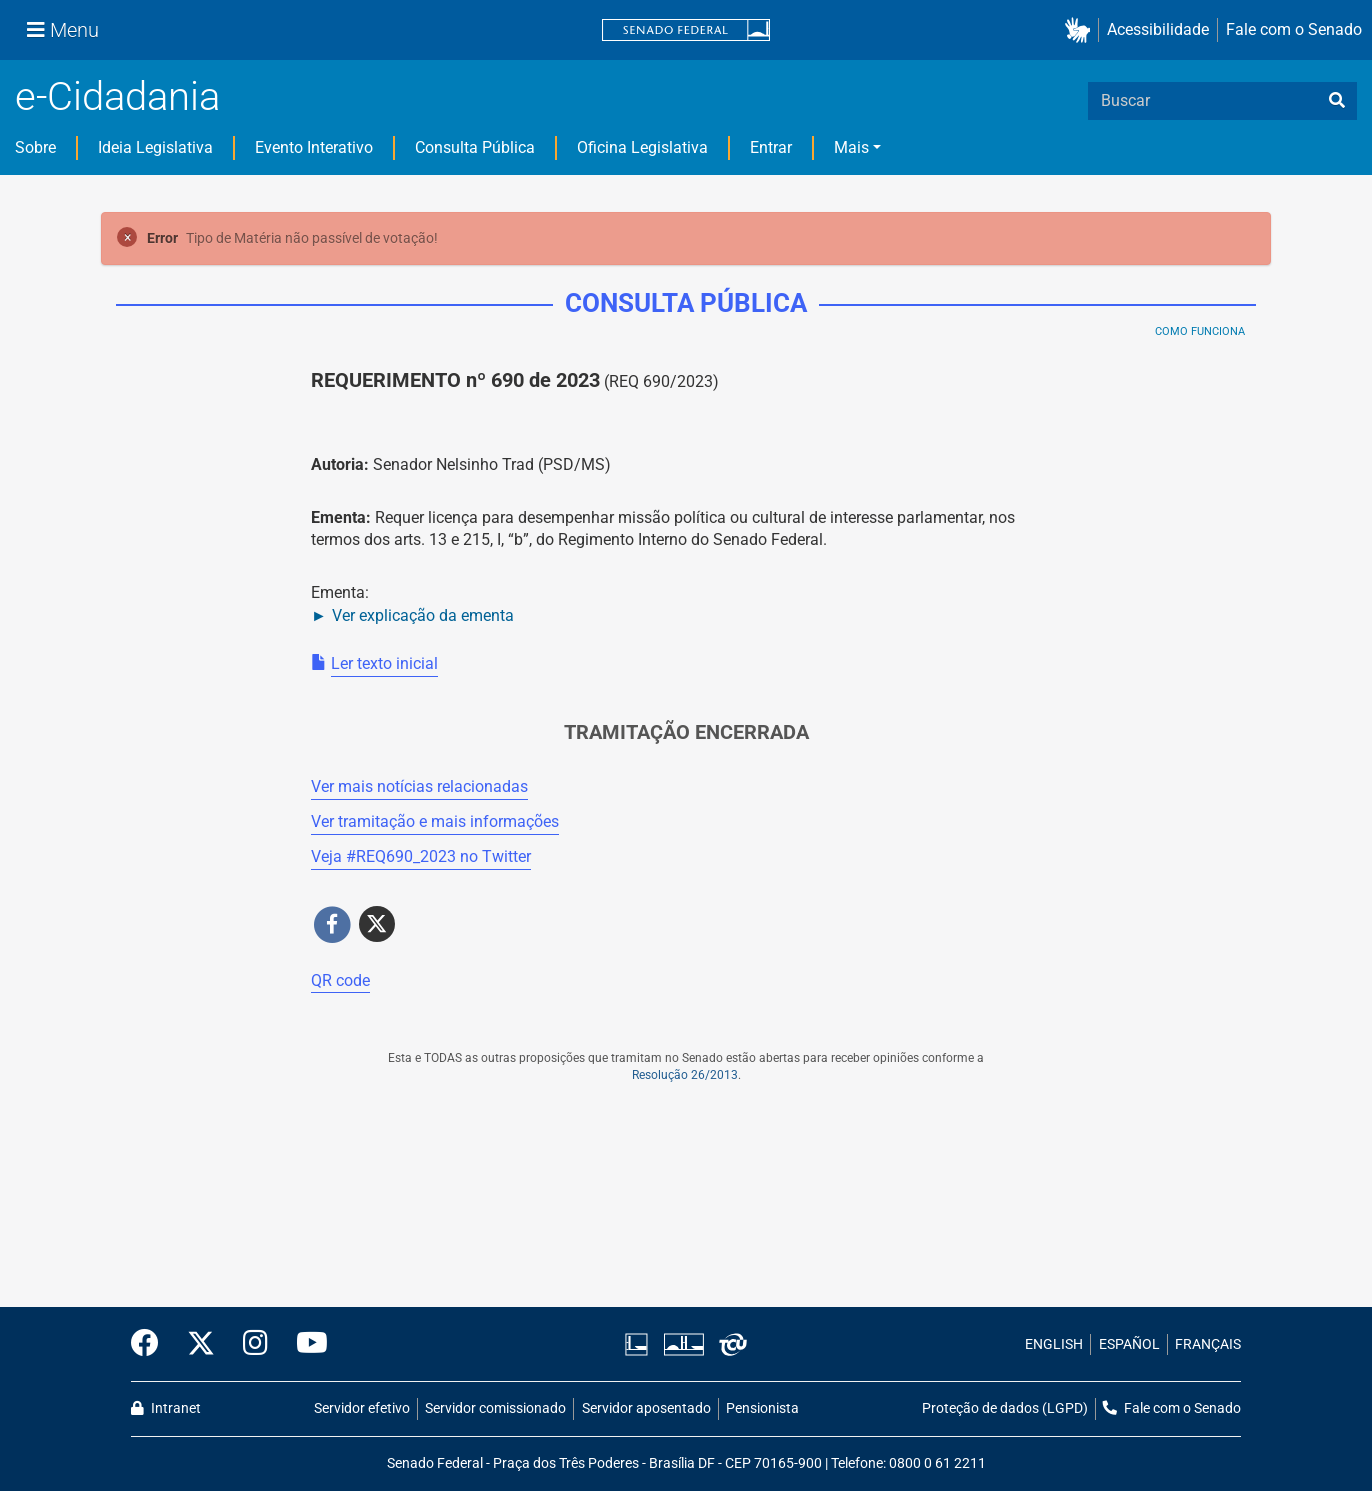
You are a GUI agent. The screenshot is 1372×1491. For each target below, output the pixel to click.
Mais (851, 147)
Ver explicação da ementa (423, 615)
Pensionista (762, 1408)
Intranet (166, 1408)
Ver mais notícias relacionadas (419, 786)
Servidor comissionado (495, 1408)
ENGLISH (1054, 1344)
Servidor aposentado (646, 1408)
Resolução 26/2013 (685, 1075)
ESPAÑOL (1129, 1344)
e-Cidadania (117, 96)
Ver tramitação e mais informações (435, 821)
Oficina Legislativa (642, 147)
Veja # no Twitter (421, 856)
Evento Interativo (314, 147)
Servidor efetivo (362, 1408)
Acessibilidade (1158, 29)
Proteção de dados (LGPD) (1005, 1408)
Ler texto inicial (384, 663)
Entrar (771, 147)
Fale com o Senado (1294, 29)
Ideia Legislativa (155, 147)
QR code (340, 980)
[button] (1081, 30)
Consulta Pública (475, 147)
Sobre (35, 147)
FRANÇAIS (1208, 1344)
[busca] (1337, 101)
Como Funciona (1200, 331)
